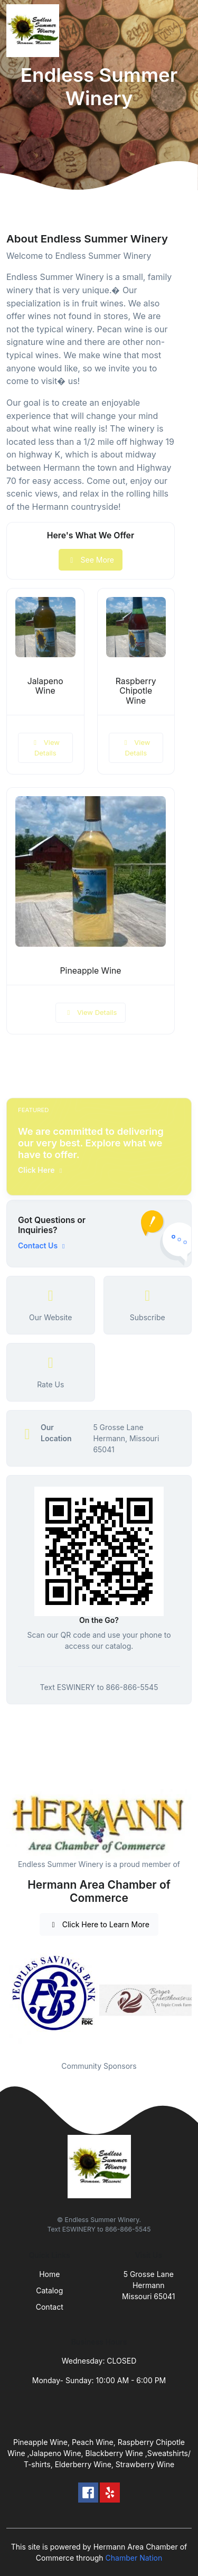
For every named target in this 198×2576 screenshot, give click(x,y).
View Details (45, 747)
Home (49, 2274)
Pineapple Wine (90, 971)
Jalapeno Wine (45, 686)
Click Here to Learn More (99, 1924)
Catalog (49, 2290)
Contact (49, 2306)
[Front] (34, 30)
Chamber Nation (134, 2557)
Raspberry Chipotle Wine (136, 691)
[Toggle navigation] (182, 31)
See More (90, 559)
